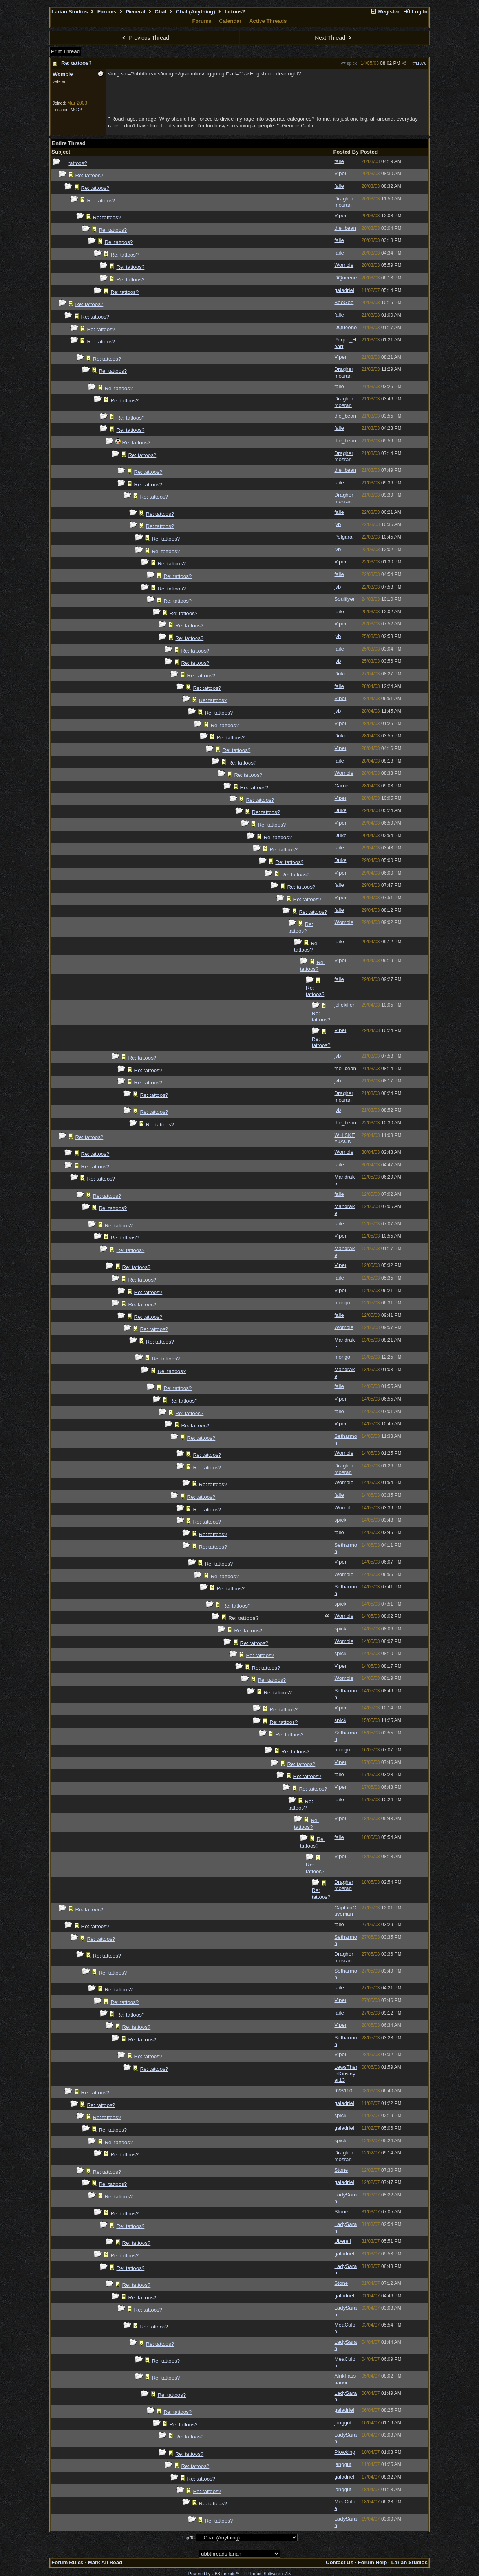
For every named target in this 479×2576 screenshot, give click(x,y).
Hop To (188, 2538)
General (136, 12)
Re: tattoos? (76, 63)
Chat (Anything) (195, 12)
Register (384, 12)
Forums (107, 12)
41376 (420, 63)
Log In (416, 12)
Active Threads (268, 21)
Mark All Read (105, 2562)
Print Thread (65, 51)
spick (349, 63)
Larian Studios (69, 12)
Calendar (230, 21)
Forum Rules (67, 2562)
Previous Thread (145, 38)
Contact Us (339, 2562)
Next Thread (334, 38)
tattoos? (77, 163)
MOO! (76, 109)
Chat (160, 12)
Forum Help (372, 2562)
